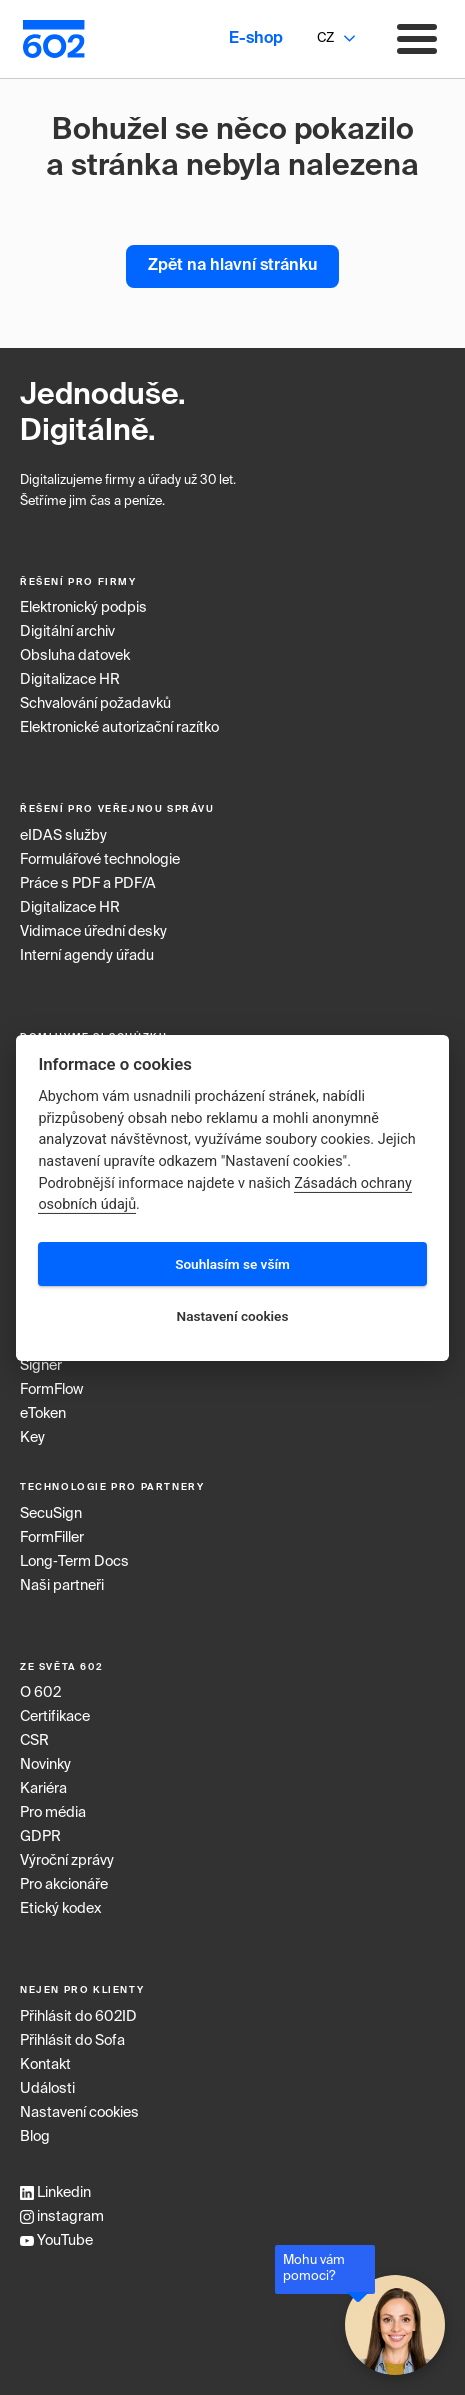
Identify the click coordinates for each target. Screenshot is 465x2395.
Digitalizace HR (70, 680)
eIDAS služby (63, 836)
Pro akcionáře (64, 1885)
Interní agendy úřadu (87, 956)
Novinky (45, 1765)
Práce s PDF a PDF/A (88, 884)
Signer (41, 1366)
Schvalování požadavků (95, 704)
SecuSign (51, 1514)
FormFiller (52, 1538)
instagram (62, 2217)
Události (47, 2089)
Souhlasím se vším (232, 1264)
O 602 (40, 1693)
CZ (325, 38)
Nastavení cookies (79, 2113)
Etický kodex (60, 1909)
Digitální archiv (67, 632)
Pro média (53, 1813)
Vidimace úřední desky (93, 932)
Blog (35, 2137)
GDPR (40, 1837)
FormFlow (51, 1390)
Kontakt (45, 2065)
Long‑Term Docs (74, 1562)
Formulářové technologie (100, 860)
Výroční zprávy (67, 1861)
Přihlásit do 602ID (78, 2017)
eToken (43, 1414)
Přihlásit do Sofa (72, 2041)
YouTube (56, 2241)
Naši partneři (62, 1586)
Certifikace (55, 1717)
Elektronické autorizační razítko (119, 728)
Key (32, 1438)
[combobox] (325, 39)
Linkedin (55, 2193)
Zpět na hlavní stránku (232, 266)
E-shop (256, 39)
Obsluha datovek (75, 656)
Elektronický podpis (83, 608)
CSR (34, 1741)
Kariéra (43, 1789)
